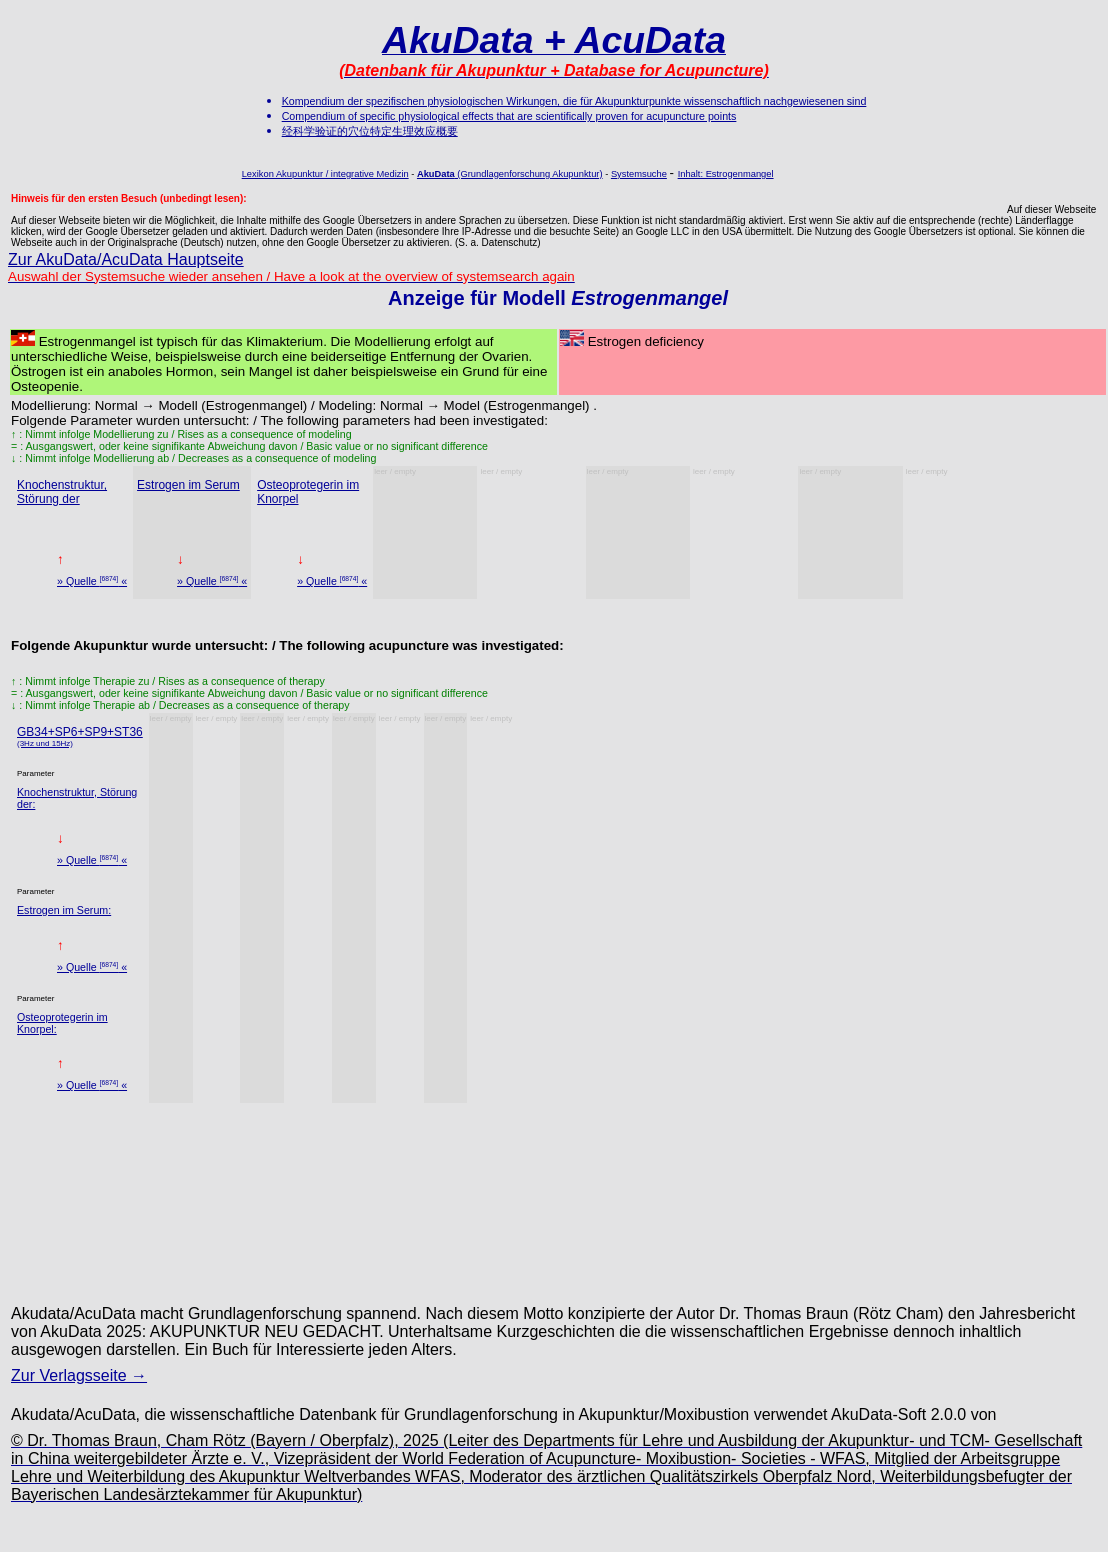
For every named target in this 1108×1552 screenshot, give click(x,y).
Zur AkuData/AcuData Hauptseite (126, 259)
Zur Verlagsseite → (79, 1375)
